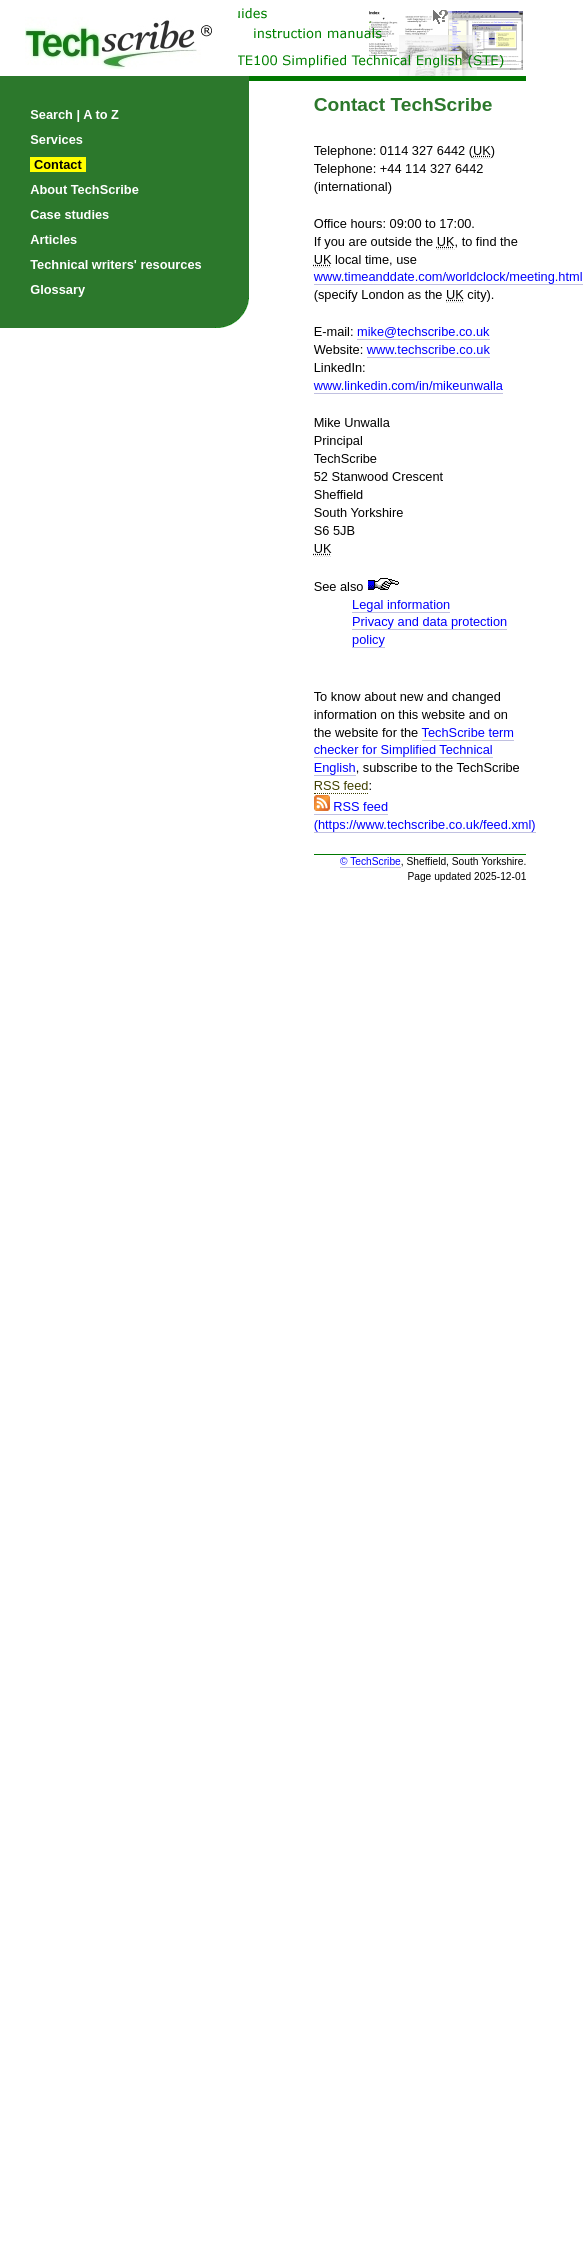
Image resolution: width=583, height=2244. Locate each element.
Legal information (401, 604)
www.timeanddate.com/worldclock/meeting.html (448, 276)
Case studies (69, 214)
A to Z (101, 114)
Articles (53, 239)
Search (51, 114)
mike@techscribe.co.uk (423, 331)
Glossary (57, 289)
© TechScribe (370, 861)
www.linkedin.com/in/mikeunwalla (408, 385)
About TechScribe (84, 189)
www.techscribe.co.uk (428, 349)
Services (56, 139)
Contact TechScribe (403, 104)
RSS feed (341, 785)
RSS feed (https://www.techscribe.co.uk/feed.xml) (425, 815)
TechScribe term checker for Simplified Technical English (414, 750)
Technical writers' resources (115, 264)
